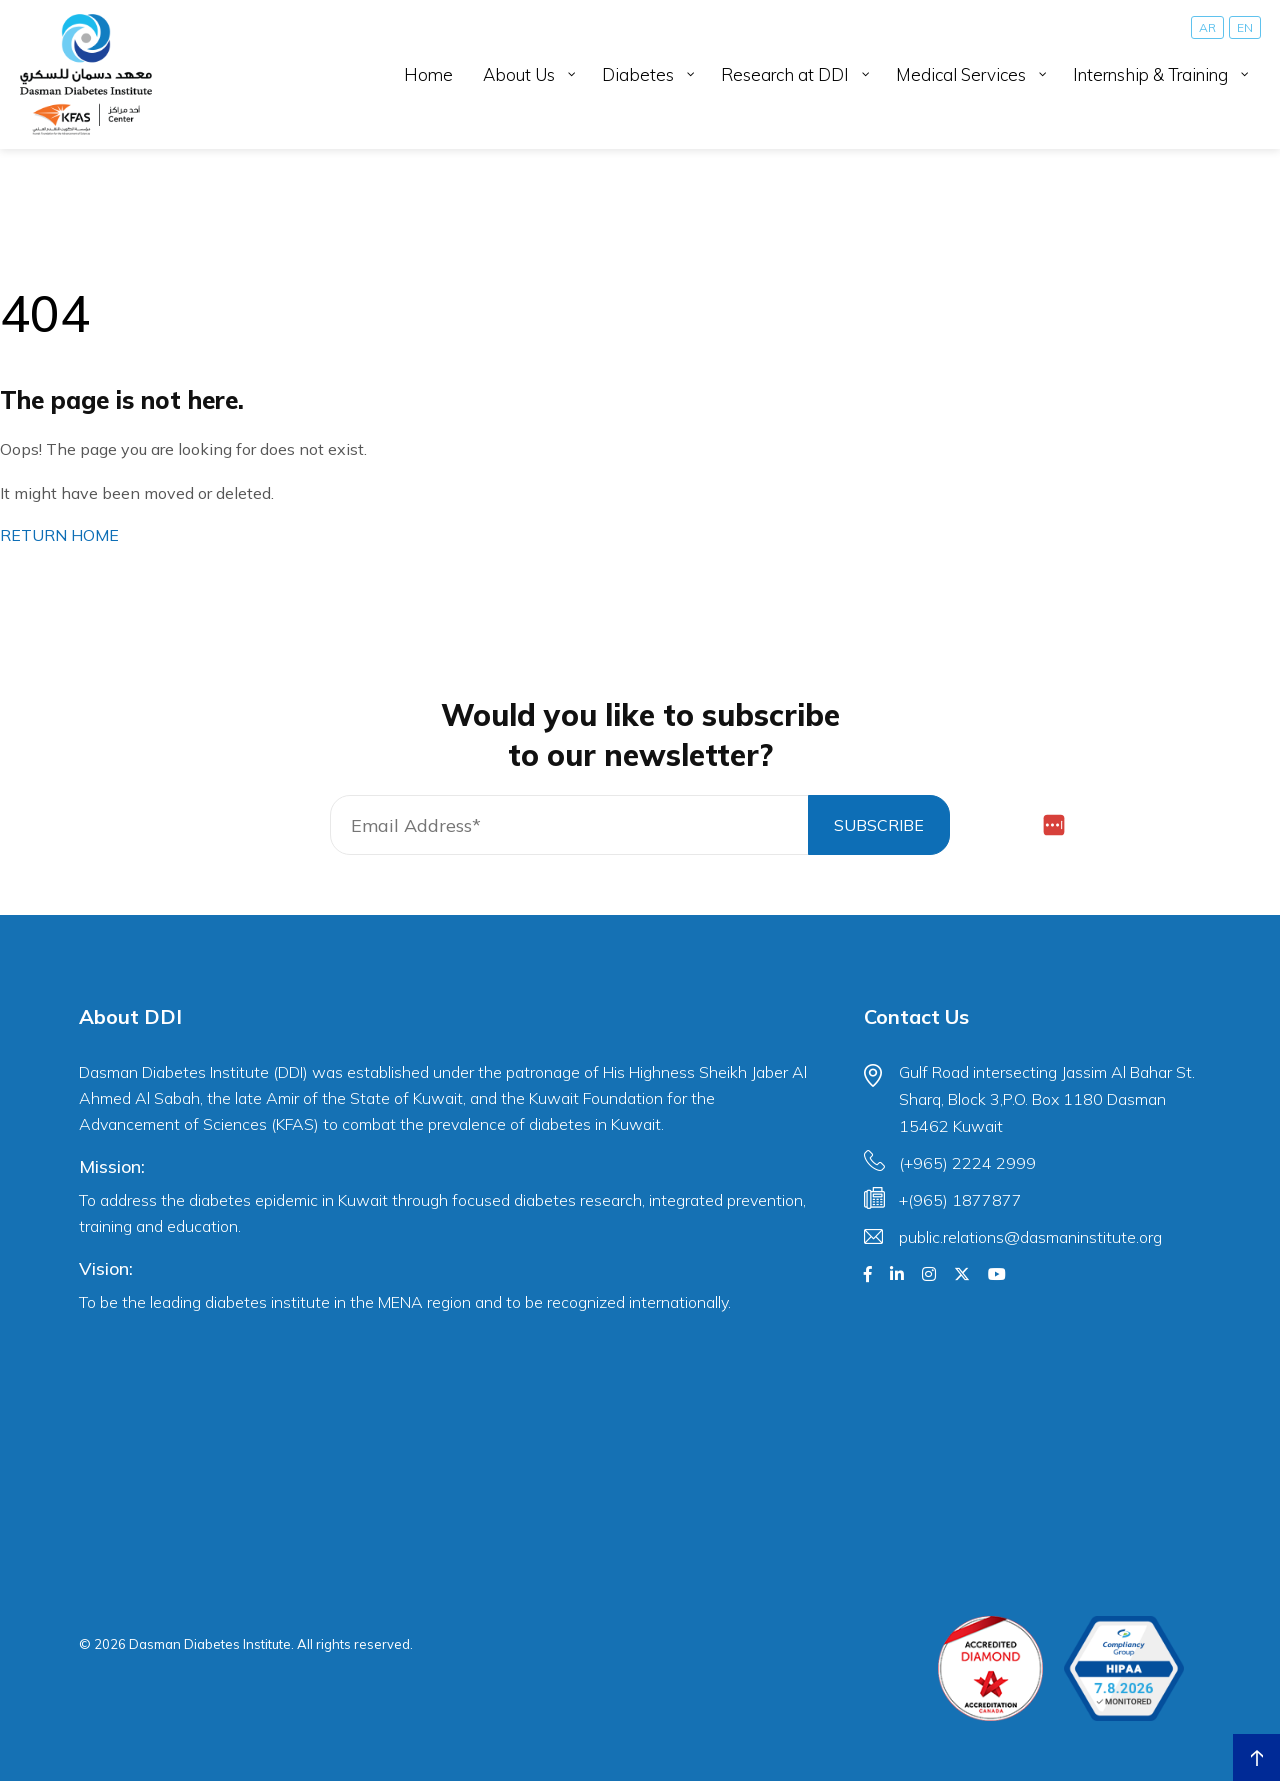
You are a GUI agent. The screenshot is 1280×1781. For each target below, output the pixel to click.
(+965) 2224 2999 (967, 1163)
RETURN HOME (59, 535)
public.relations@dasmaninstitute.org (1030, 1237)
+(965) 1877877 (960, 1200)
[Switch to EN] (1245, 27)
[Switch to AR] (1207, 27)
